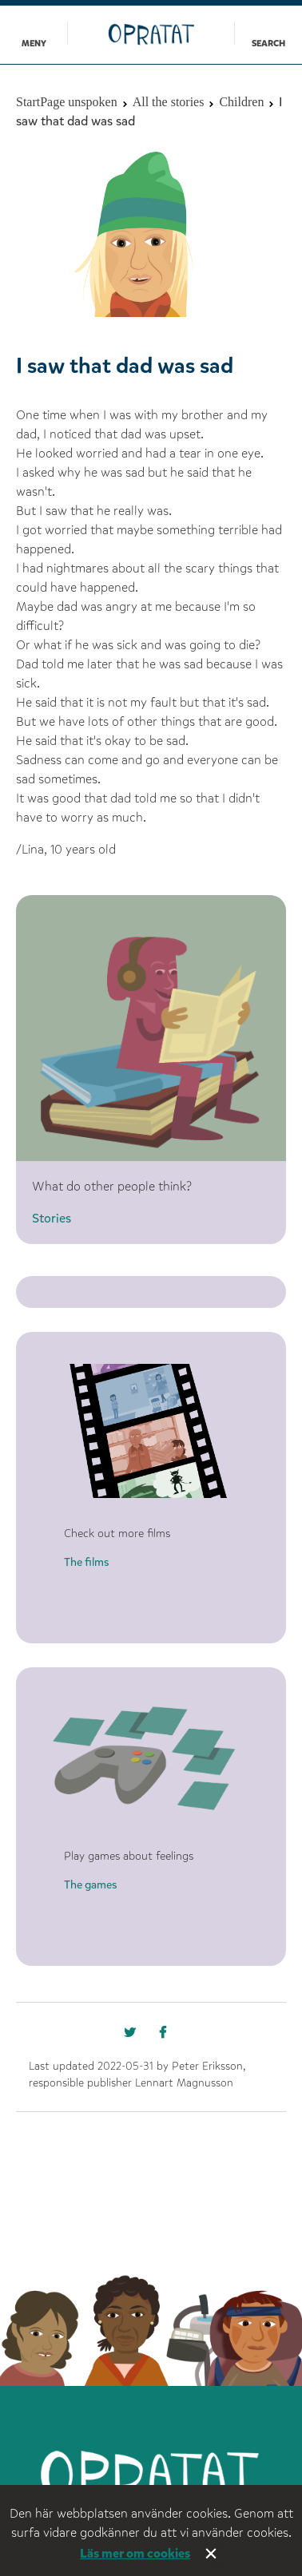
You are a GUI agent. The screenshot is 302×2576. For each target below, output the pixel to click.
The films (86, 1562)
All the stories (169, 102)
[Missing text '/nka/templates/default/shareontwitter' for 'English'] (168, 2036)
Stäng (212, 2555)
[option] (151, 232)
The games (90, 1884)
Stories (51, 1218)
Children (241, 102)
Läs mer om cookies (135, 2553)
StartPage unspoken (66, 102)
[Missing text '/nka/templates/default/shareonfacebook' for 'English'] (133, 2036)
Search (268, 44)
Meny (34, 44)
